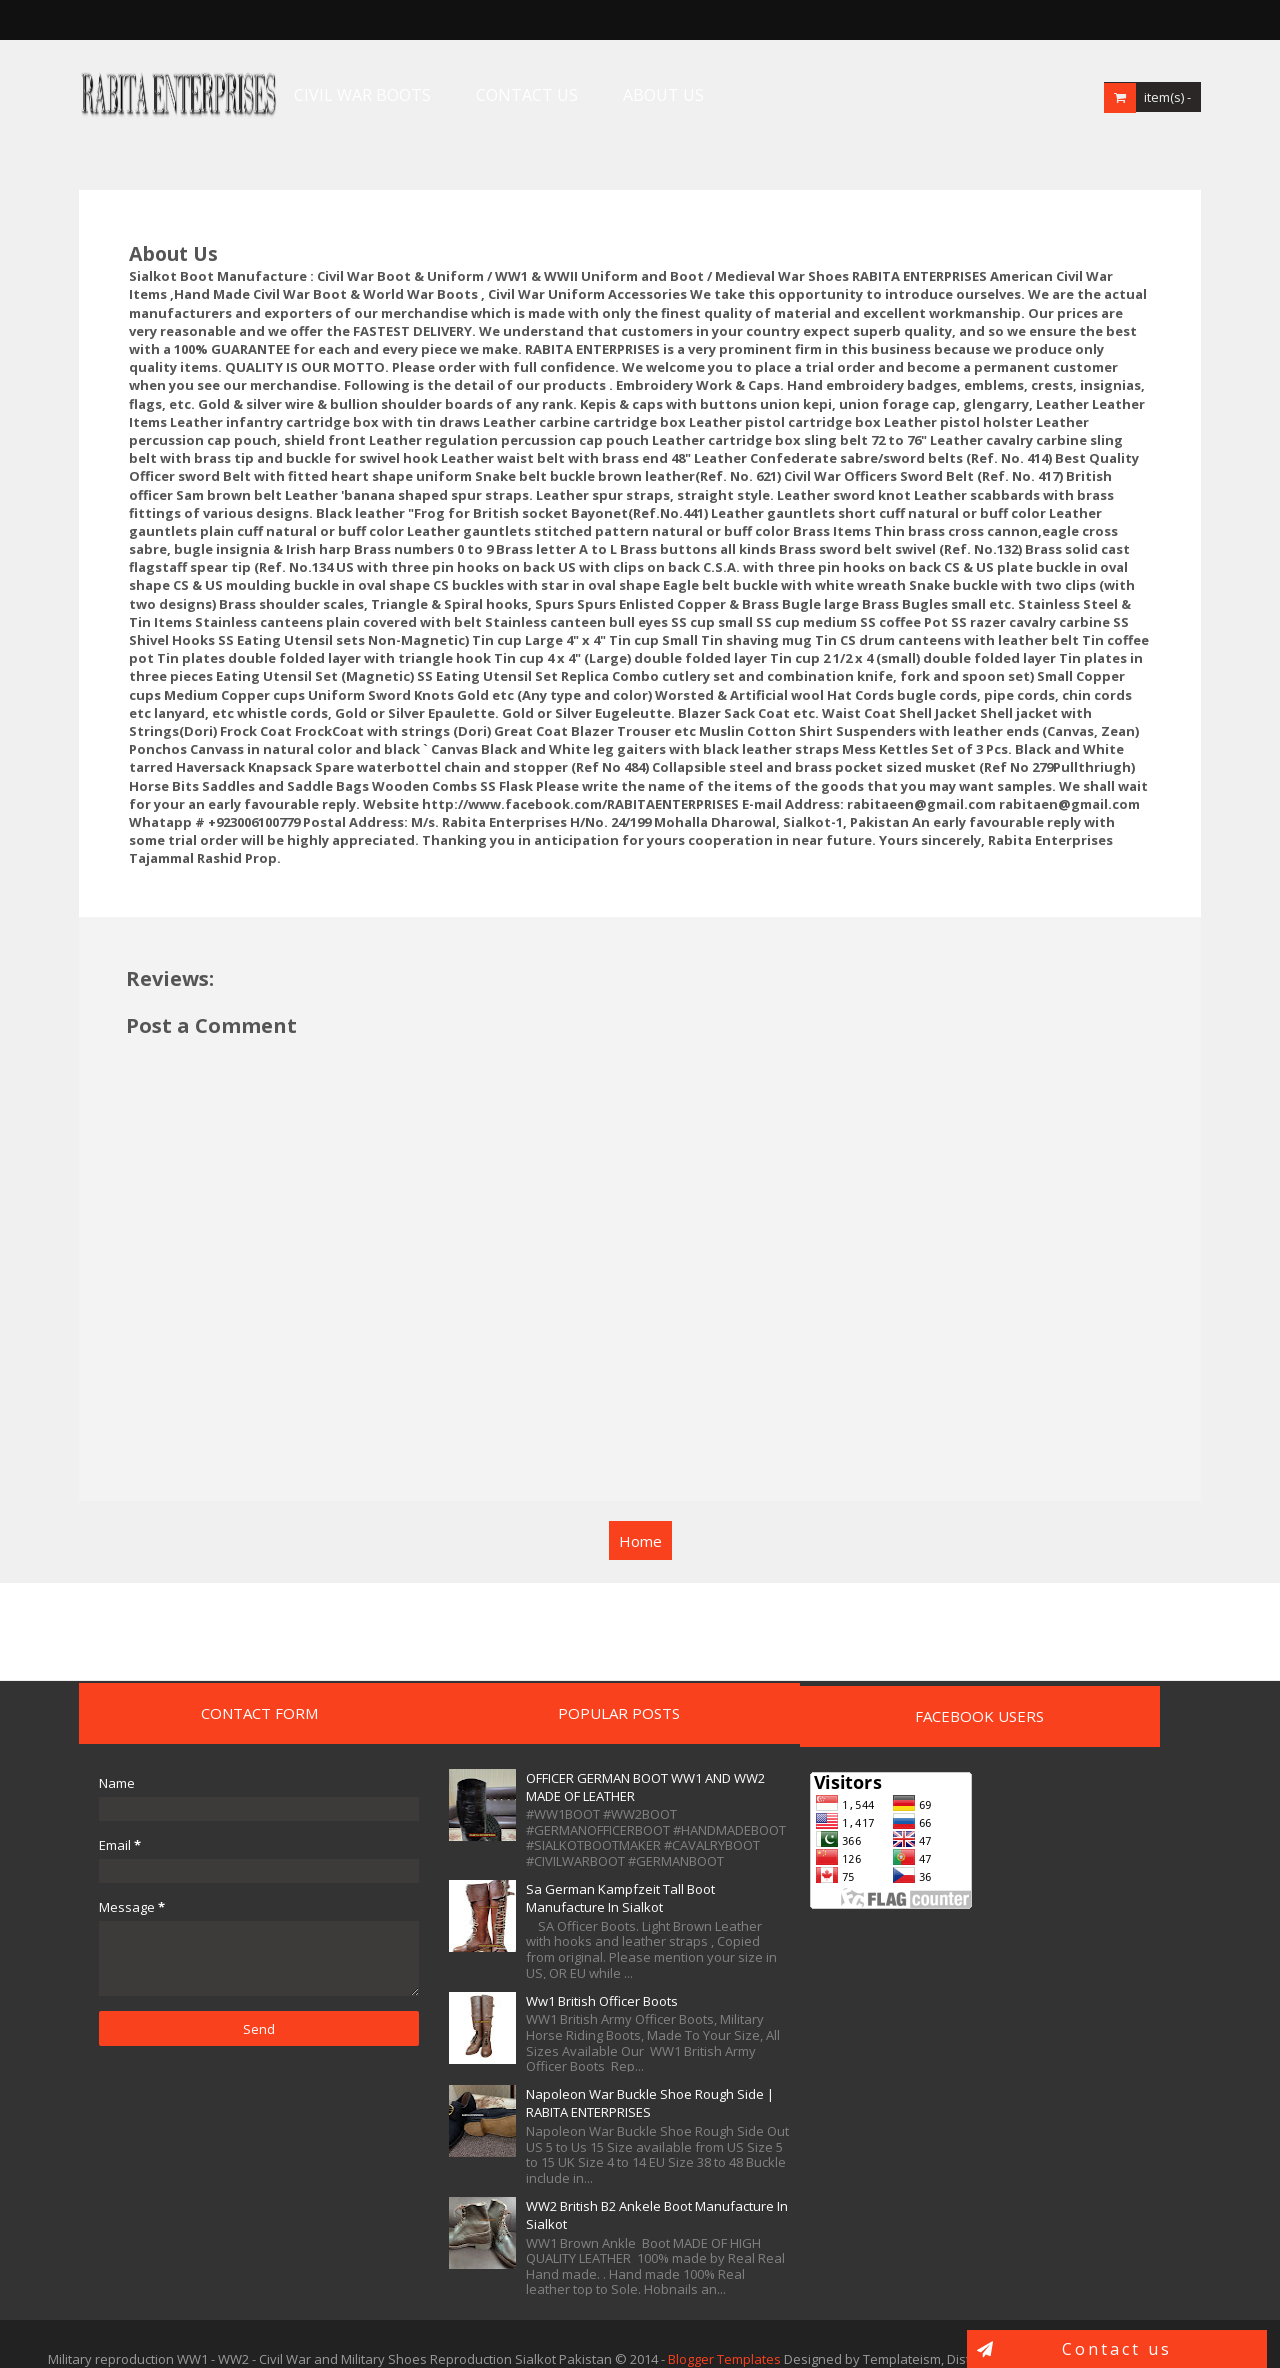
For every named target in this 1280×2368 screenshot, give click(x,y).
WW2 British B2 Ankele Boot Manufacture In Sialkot (510, 2186)
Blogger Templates (724, 2329)
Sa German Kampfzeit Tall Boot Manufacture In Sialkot (521, 1851)
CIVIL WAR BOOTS (323, 95)
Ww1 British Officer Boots (503, 1954)
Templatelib (1196, 2329)
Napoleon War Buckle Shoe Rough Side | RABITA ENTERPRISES (510, 2065)
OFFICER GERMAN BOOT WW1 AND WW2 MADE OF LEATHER (515, 1740)
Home (640, 1493)
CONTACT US (488, 95)
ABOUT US (624, 95)
